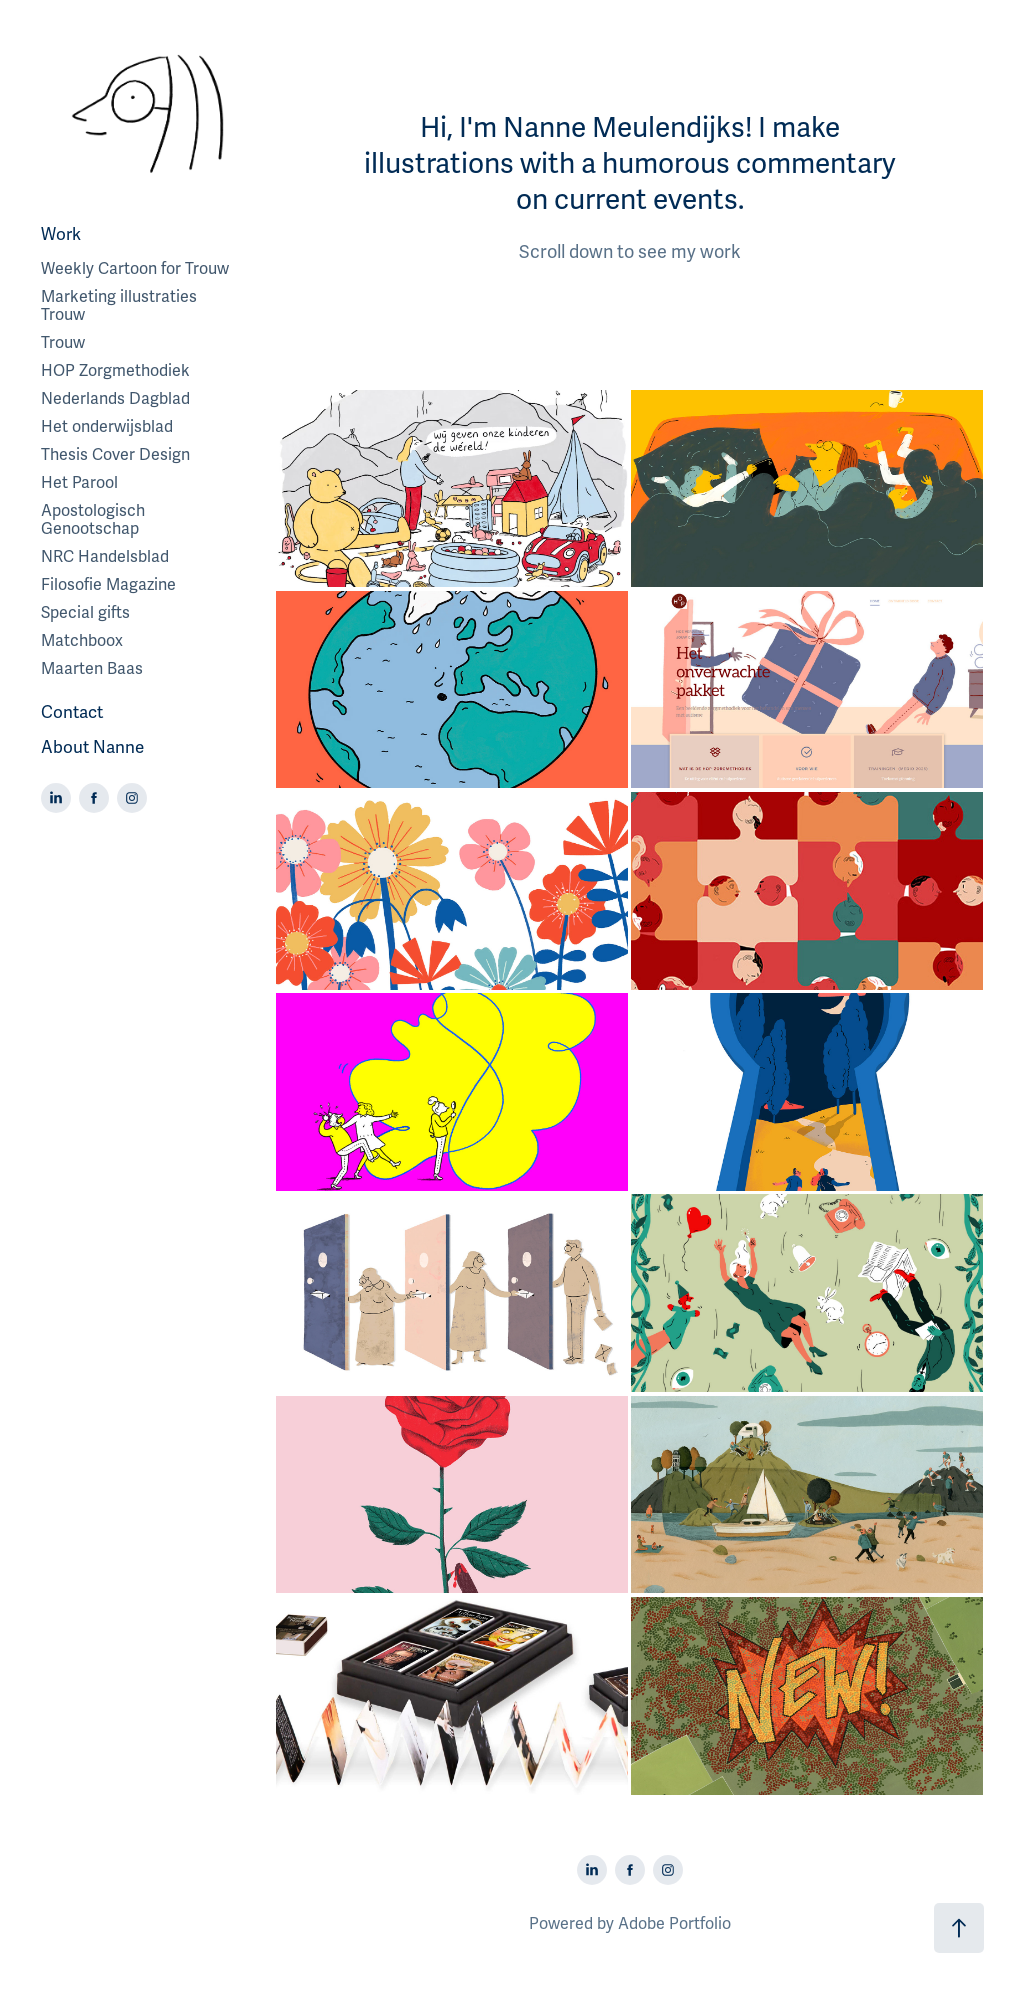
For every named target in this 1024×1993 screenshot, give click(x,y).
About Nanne (92, 747)
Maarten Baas (92, 669)
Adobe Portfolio (674, 1924)
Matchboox (82, 641)
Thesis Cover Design (115, 455)
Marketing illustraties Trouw (119, 306)
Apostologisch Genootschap (93, 520)
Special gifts (85, 613)
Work (61, 234)
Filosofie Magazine (108, 585)
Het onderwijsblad (107, 427)
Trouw (63, 343)
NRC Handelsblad (105, 557)
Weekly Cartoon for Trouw (135, 269)
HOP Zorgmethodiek (115, 371)
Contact (72, 712)
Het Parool (79, 483)
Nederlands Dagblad (115, 399)
